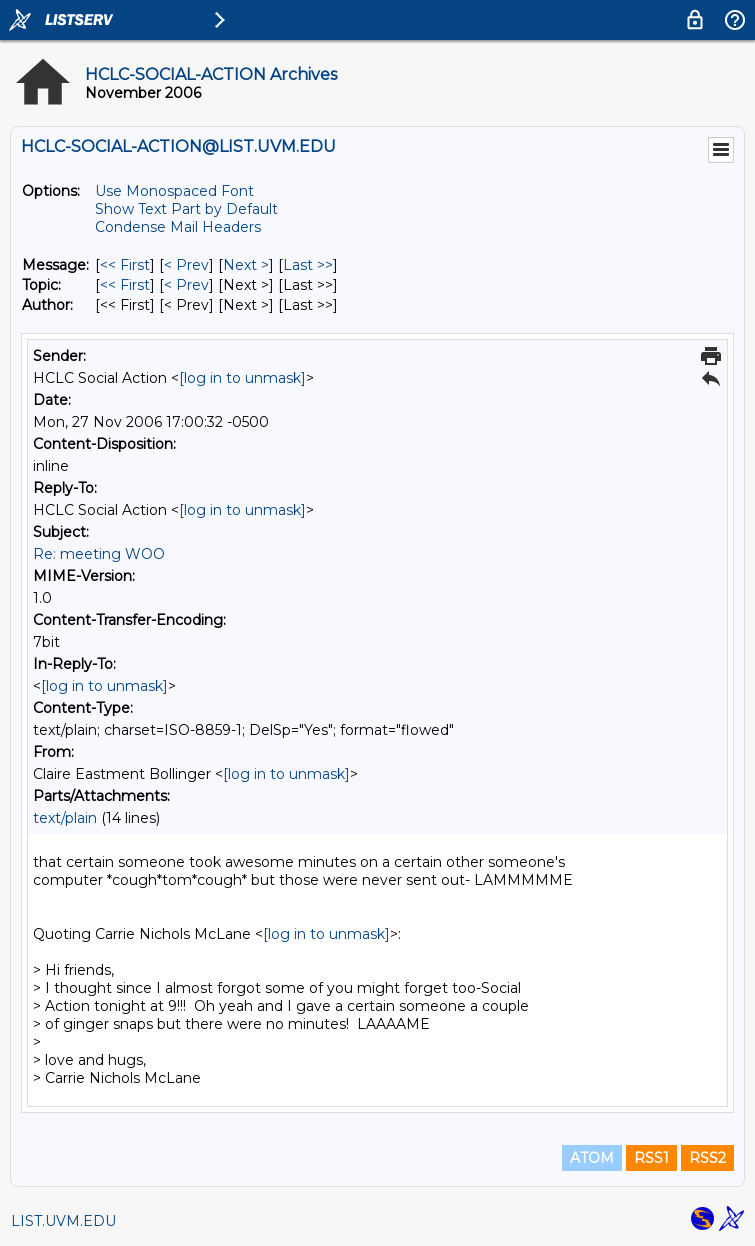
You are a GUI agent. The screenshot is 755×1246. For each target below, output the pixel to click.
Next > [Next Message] (246, 265)
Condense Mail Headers (178, 227)
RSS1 (651, 1158)
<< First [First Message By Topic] (125, 285)
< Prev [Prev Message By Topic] (186, 285)
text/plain (65, 818)
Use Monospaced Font (174, 191)
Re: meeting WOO (99, 554)
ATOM (592, 1158)
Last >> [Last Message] (308, 265)
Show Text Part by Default (186, 209)
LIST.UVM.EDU (63, 1221)
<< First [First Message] (125, 265)
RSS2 (707, 1158)
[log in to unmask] (242, 378)
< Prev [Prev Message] (186, 265)
